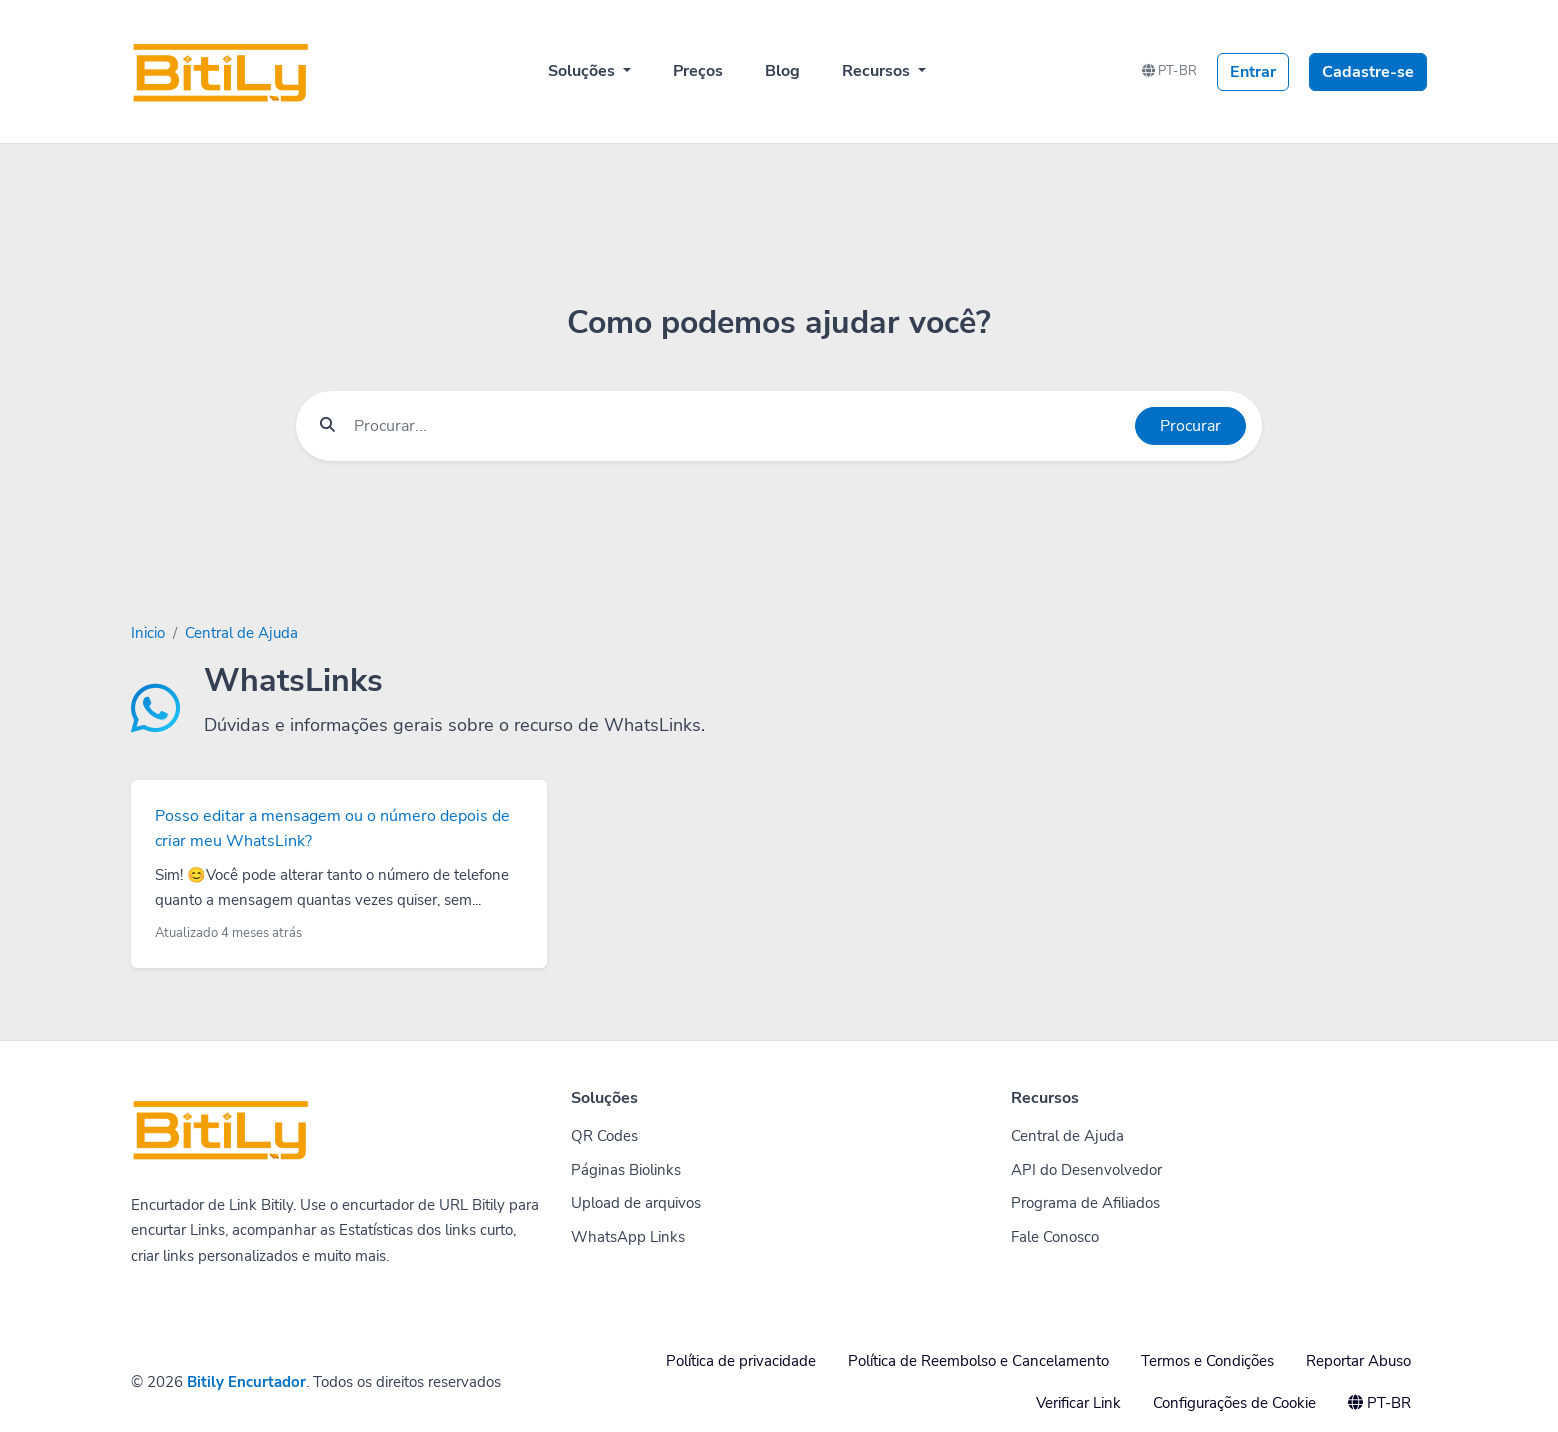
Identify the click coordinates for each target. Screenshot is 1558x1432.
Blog (782, 71)
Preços (698, 71)
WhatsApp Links (628, 1237)
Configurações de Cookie (1234, 1403)
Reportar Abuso (1358, 1361)
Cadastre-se (1368, 72)
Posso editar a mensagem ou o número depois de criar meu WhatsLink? (332, 829)
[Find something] (739, 426)
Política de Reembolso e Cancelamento (978, 1361)
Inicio (148, 633)
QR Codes (604, 1136)
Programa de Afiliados (1085, 1203)
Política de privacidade (741, 1361)
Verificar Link (1078, 1403)
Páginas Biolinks (626, 1170)
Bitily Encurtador (246, 1382)
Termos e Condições (1207, 1361)
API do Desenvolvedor (1086, 1170)
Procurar (1190, 426)
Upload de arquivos (636, 1203)
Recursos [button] (878, 71)
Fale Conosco (1055, 1237)
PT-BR (1169, 71)
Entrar (1253, 72)
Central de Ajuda (241, 633)
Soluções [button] (583, 71)
